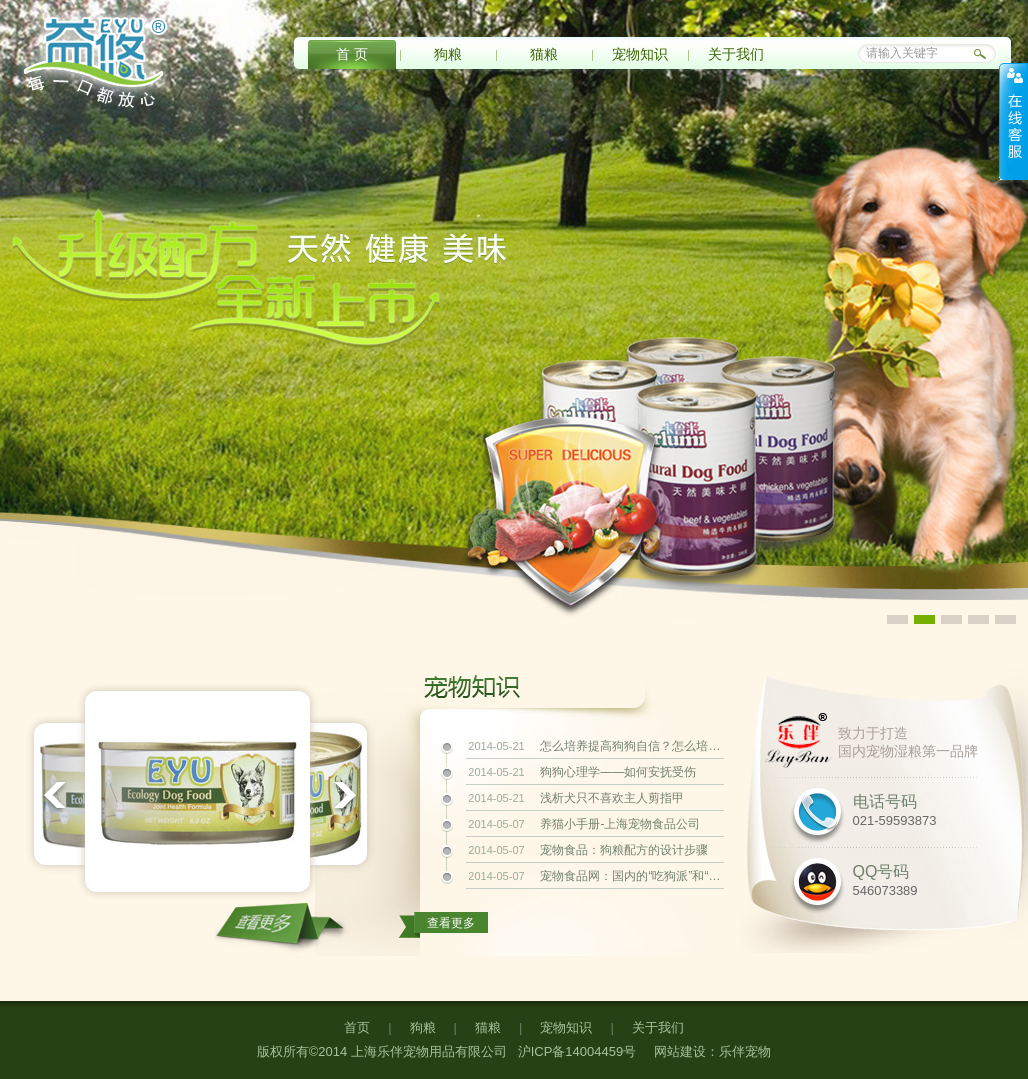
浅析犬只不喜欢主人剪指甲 (612, 798)
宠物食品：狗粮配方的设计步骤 (624, 850)
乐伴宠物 (745, 1051)
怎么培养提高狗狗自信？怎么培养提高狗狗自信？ (630, 746)
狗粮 (448, 54)
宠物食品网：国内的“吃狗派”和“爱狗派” (630, 876)
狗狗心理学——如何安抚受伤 (618, 772)
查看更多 (451, 923)
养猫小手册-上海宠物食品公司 (620, 824)
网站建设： (686, 1051)
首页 (357, 1027)
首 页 (352, 54)
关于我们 (736, 54)
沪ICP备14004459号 (575, 1051)
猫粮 (544, 54)
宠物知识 (640, 54)
